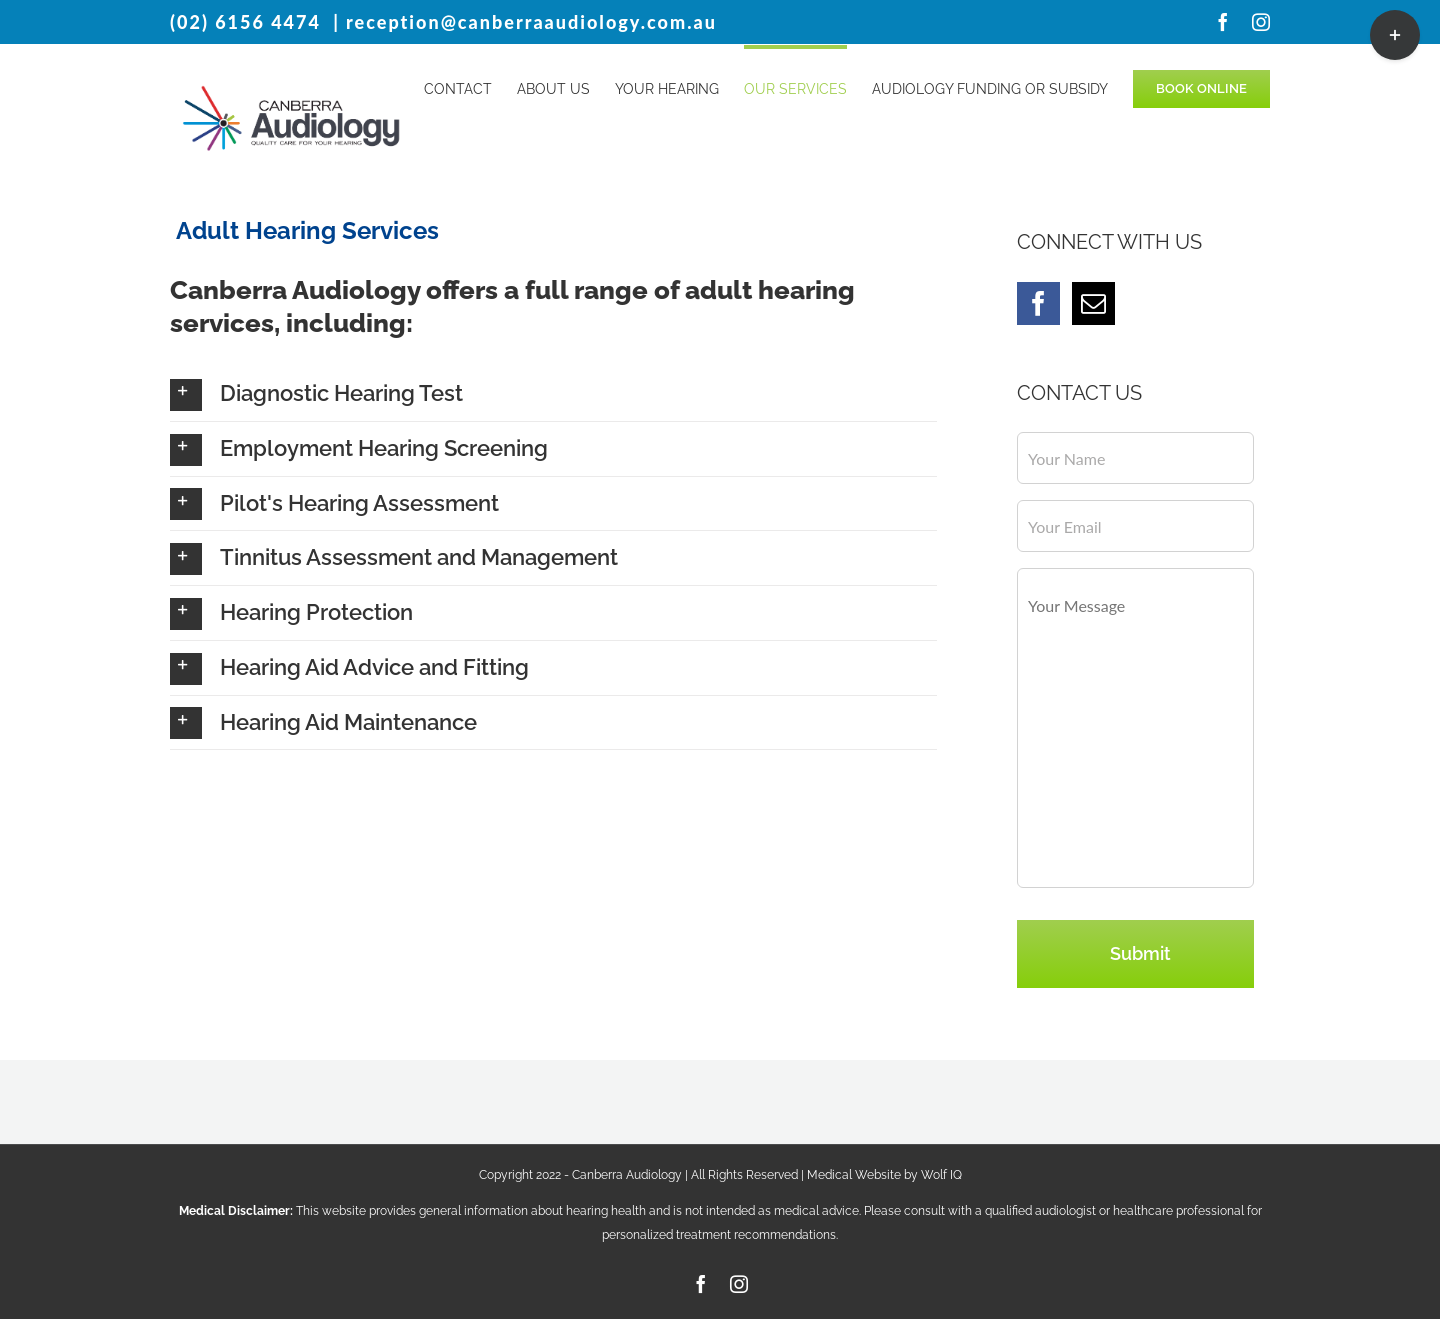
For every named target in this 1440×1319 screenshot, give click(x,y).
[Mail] (1093, 303)
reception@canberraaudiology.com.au (531, 22)
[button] (553, 394)
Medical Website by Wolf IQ (884, 1175)
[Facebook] (1038, 303)
